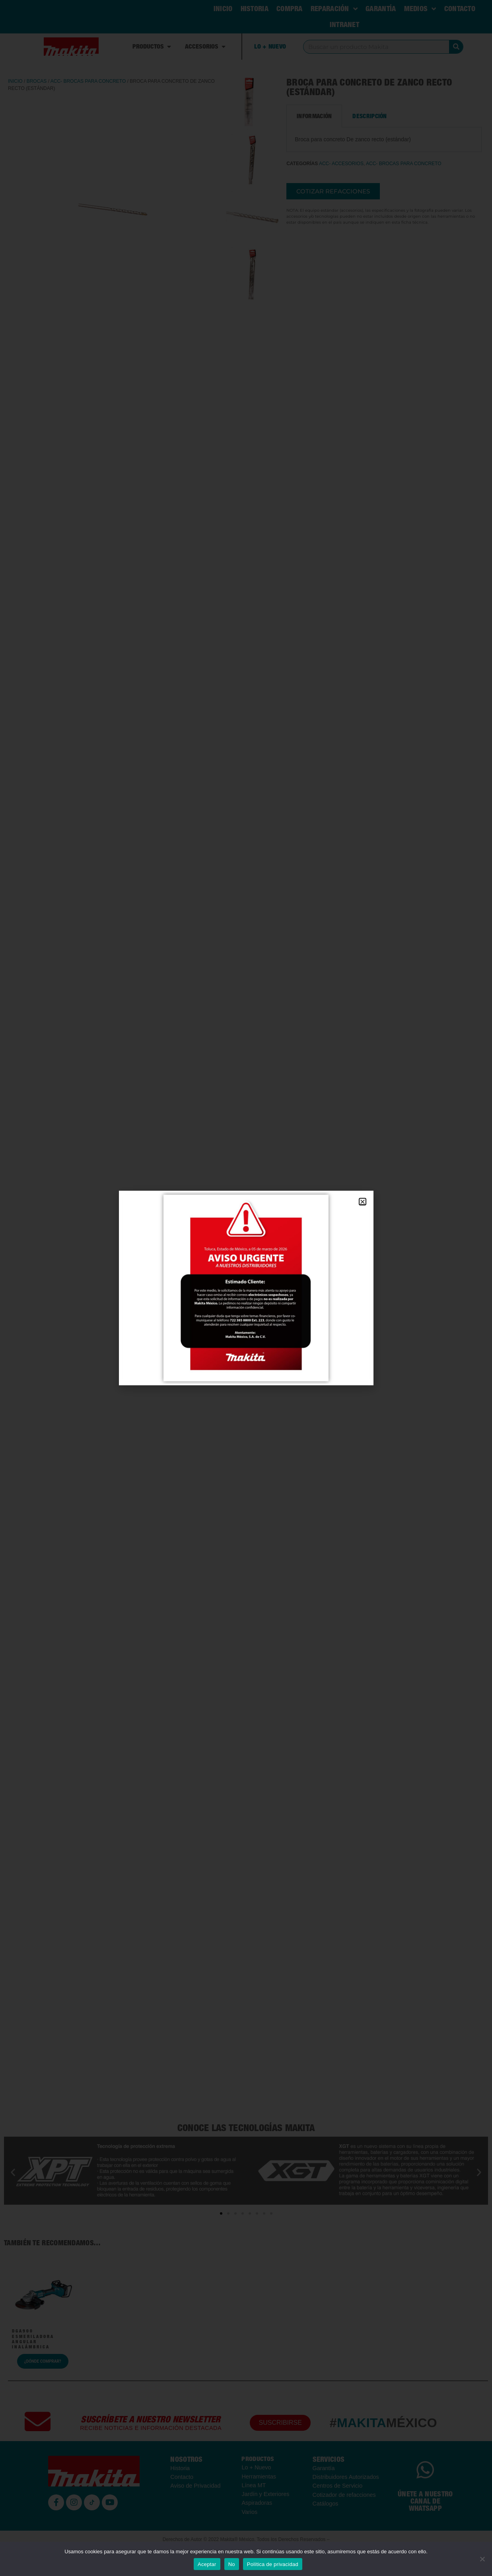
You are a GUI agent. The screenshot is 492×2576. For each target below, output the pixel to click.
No (231, 2564)
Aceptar (207, 2564)
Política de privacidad (272, 2564)
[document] (246, 1288)
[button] (363, 1202)
